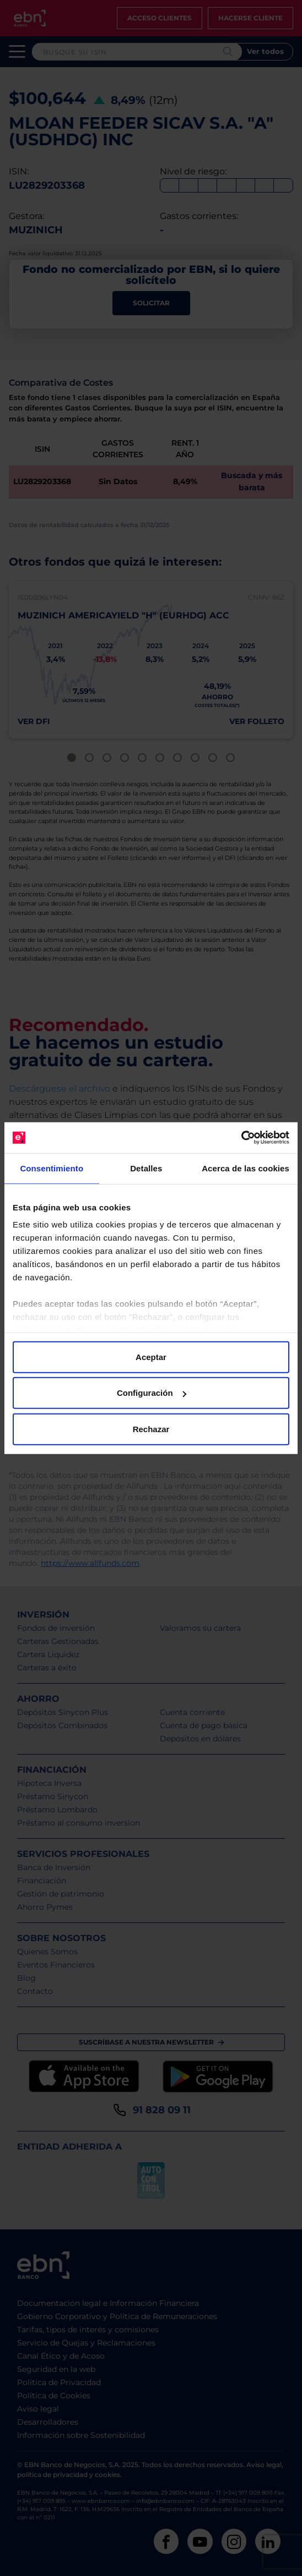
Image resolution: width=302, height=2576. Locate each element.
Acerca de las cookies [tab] (245, 1167)
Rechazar (151, 1428)
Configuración (151, 1392)
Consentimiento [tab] (51, 1167)
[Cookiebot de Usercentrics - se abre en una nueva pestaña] (241, 1138)
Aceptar (151, 1356)
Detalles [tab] (146, 1167)
